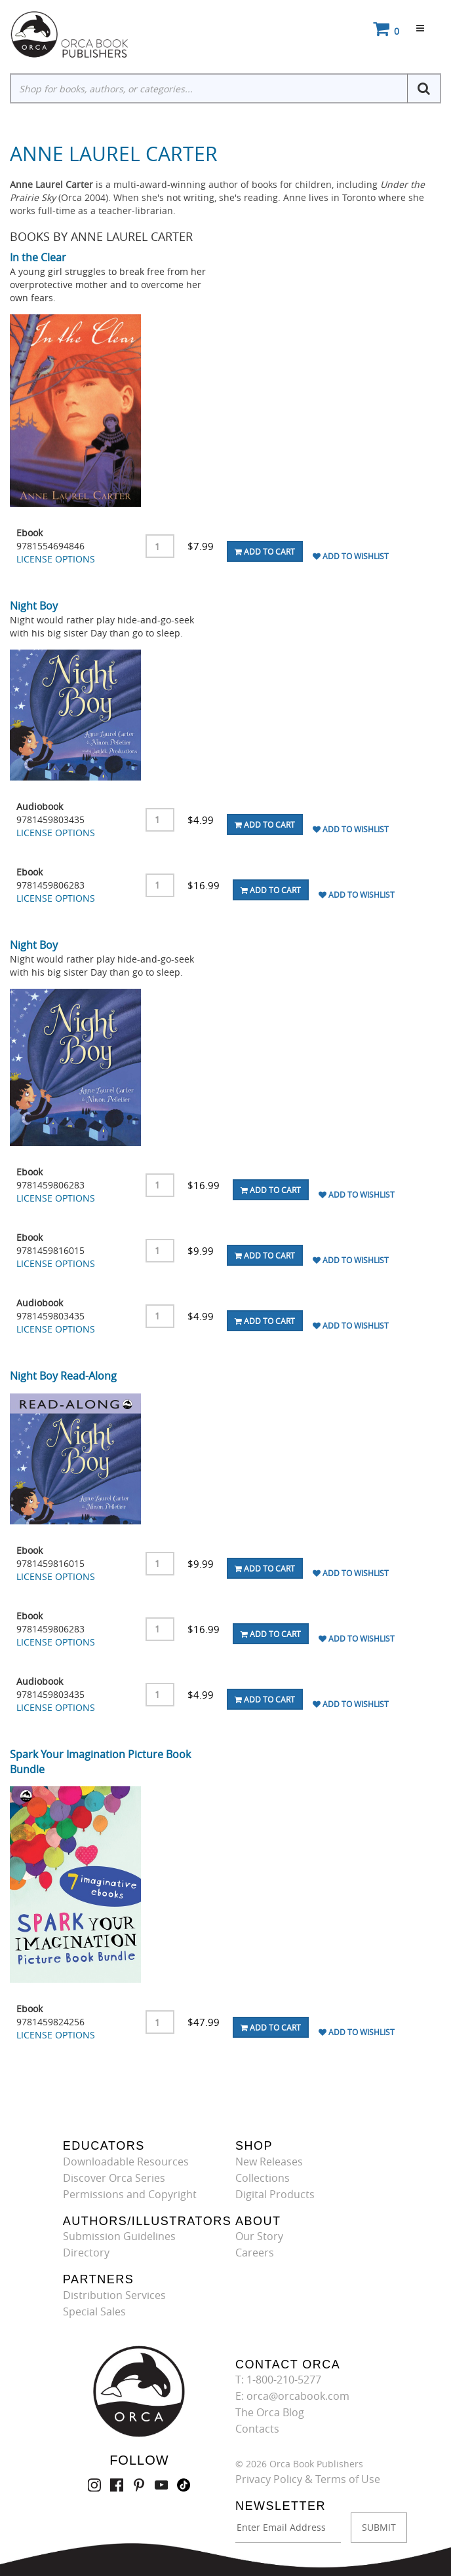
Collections (262, 2178)
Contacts (257, 2428)
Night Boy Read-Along (63, 1376)
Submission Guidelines (119, 2236)
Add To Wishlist (351, 556)
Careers (254, 2252)
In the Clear (38, 257)
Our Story (259, 2236)
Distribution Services (114, 2295)
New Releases (269, 2161)
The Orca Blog (269, 2412)
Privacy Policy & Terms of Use (307, 2479)
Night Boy (34, 605)
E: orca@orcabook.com (292, 2396)
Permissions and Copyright (130, 2194)
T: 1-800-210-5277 (278, 2379)
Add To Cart (265, 551)
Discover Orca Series (114, 2178)
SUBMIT (379, 2527)
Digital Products (275, 2194)
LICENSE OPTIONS (55, 559)
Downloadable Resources (126, 2161)
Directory (86, 2252)
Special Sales (94, 2311)
